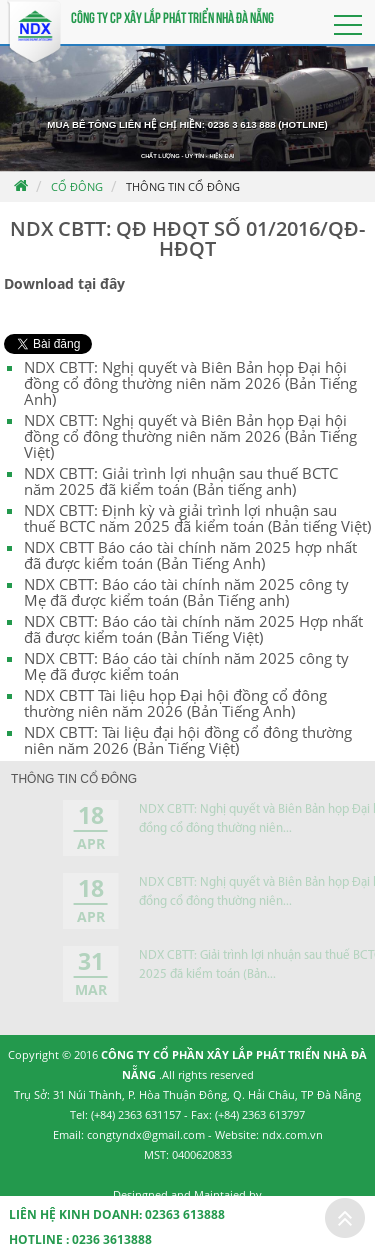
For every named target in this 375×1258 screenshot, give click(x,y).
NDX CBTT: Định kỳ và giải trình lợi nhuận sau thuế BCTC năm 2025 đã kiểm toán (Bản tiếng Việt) (197, 518)
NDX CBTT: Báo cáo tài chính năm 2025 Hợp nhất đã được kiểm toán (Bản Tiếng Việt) (193, 629)
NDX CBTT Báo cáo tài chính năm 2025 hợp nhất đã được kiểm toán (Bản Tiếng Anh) (190, 555)
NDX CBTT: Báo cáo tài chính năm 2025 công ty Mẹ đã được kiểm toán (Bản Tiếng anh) (186, 592)
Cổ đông (77, 186)
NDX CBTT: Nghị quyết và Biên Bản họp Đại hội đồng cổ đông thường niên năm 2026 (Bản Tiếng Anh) (190, 383)
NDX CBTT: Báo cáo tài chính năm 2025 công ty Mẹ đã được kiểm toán (186, 666)
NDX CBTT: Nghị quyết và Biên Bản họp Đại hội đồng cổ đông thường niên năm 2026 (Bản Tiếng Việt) (190, 436)
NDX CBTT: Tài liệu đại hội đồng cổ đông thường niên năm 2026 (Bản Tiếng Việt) (188, 740)
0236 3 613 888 (242, 124)
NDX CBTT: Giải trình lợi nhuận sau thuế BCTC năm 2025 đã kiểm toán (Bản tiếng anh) (181, 481)
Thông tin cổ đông (183, 186)
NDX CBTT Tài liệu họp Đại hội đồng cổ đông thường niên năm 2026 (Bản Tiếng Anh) (175, 703)
